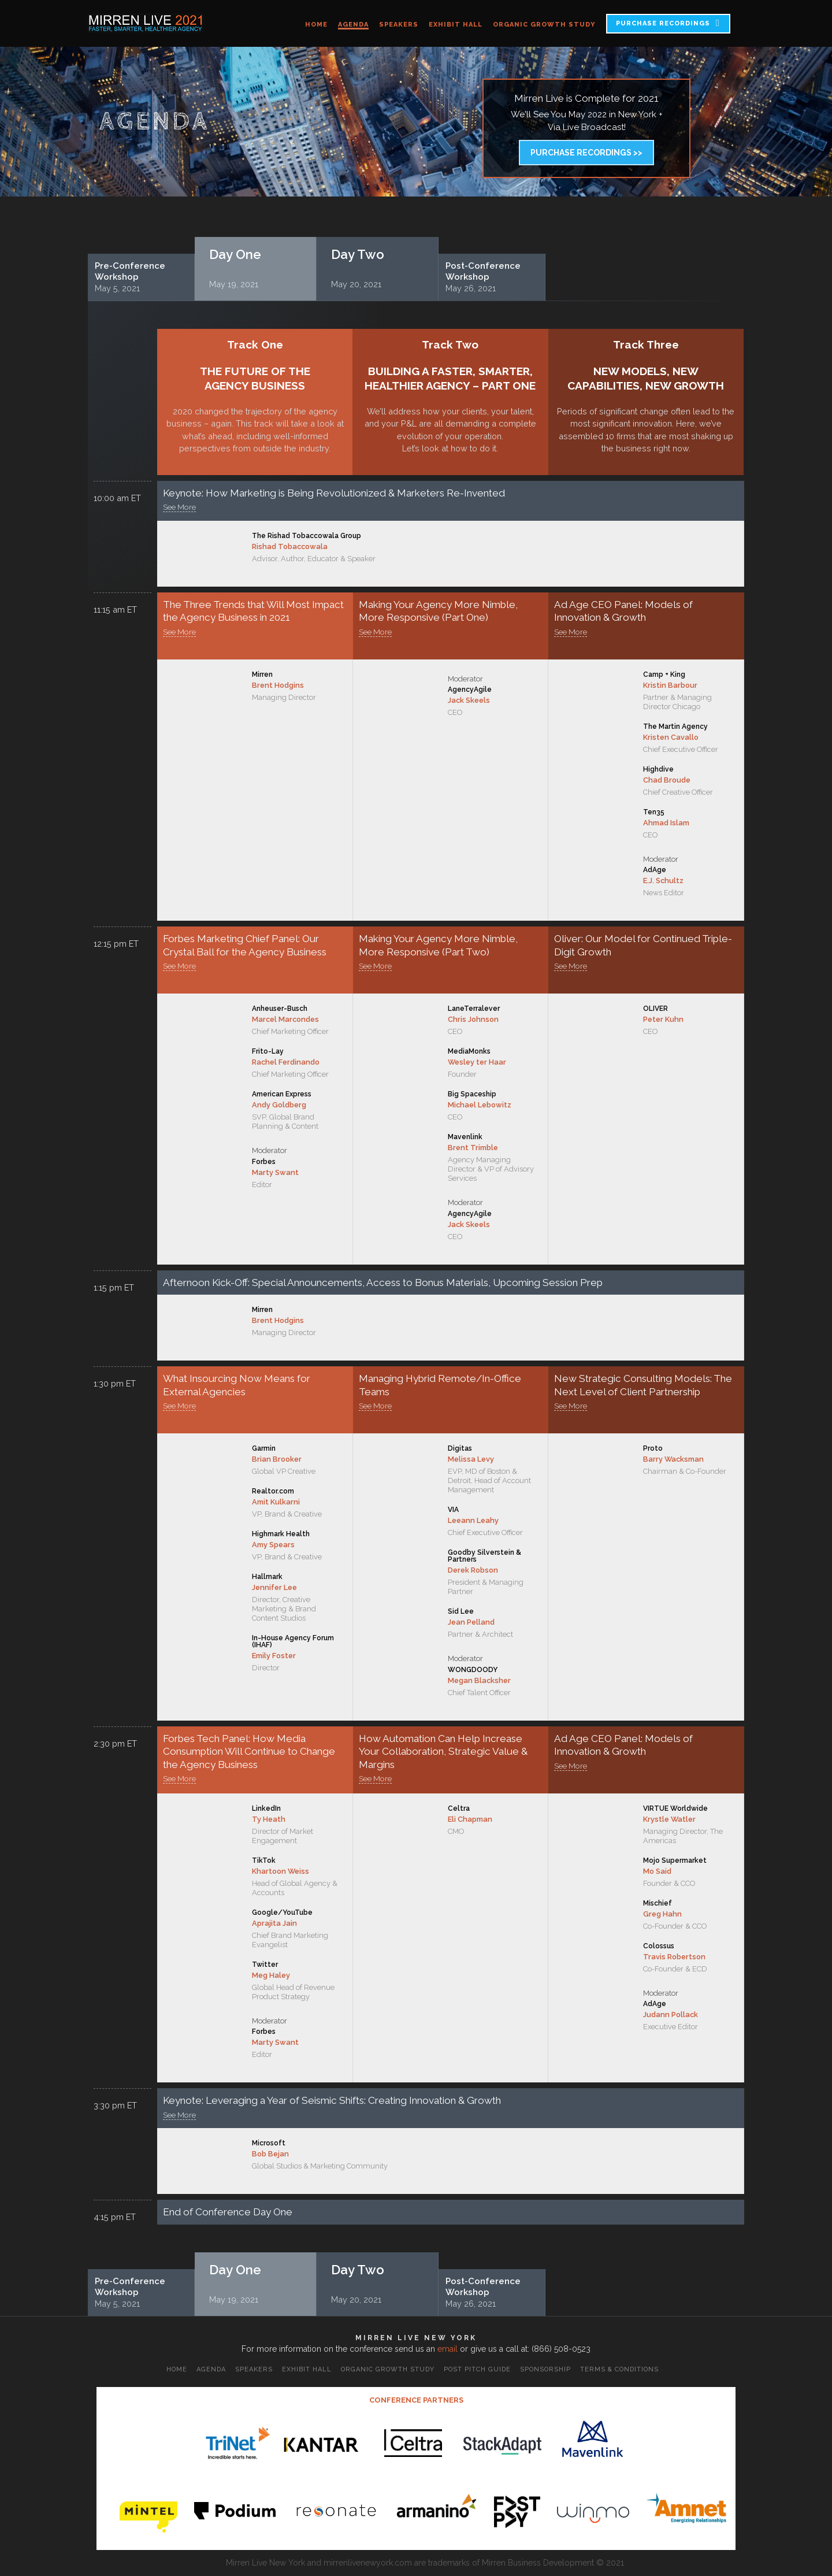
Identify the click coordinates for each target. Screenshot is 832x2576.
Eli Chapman (470, 1819)
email (447, 2348)
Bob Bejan (270, 2153)
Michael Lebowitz (479, 1104)
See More (179, 507)
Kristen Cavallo (671, 737)
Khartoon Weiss (280, 1871)
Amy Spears (273, 1544)
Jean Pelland (471, 1622)
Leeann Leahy (473, 1520)
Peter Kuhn (663, 1019)
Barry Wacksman (673, 1459)
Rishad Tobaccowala (290, 546)
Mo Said (657, 1871)
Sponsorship (545, 2369)
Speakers (398, 24)
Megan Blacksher (479, 1680)
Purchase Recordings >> (586, 152)
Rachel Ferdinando (286, 1062)
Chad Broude (666, 780)
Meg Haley (271, 1975)
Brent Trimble (473, 1147)
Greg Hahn (662, 1914)
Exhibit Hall (455, 24)
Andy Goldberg (279, 1104)
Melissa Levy (471, 1459)
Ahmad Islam (666, 822)
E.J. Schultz (663, 880)
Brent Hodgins (278, 685)
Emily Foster (274, 1655)
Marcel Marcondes (285, 1019)
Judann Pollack (670, 2014)
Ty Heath (268, 1819)
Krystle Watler (669, 1819)
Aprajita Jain (274, 1923)
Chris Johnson (473, 1019)
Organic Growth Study (544, 24)
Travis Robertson (674, 1956)
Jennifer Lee (274, 1587)
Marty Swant (275, 1172)
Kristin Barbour (670, 685)
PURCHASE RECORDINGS (663, 23)
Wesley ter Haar (477, 1062)
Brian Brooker (277, 1459)
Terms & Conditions (619, 2369)
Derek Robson (473, 1570)
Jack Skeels (469, 700)
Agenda (353, 24)
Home (316, 24)
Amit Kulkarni (276, 1502)
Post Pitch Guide (477, 2369)
